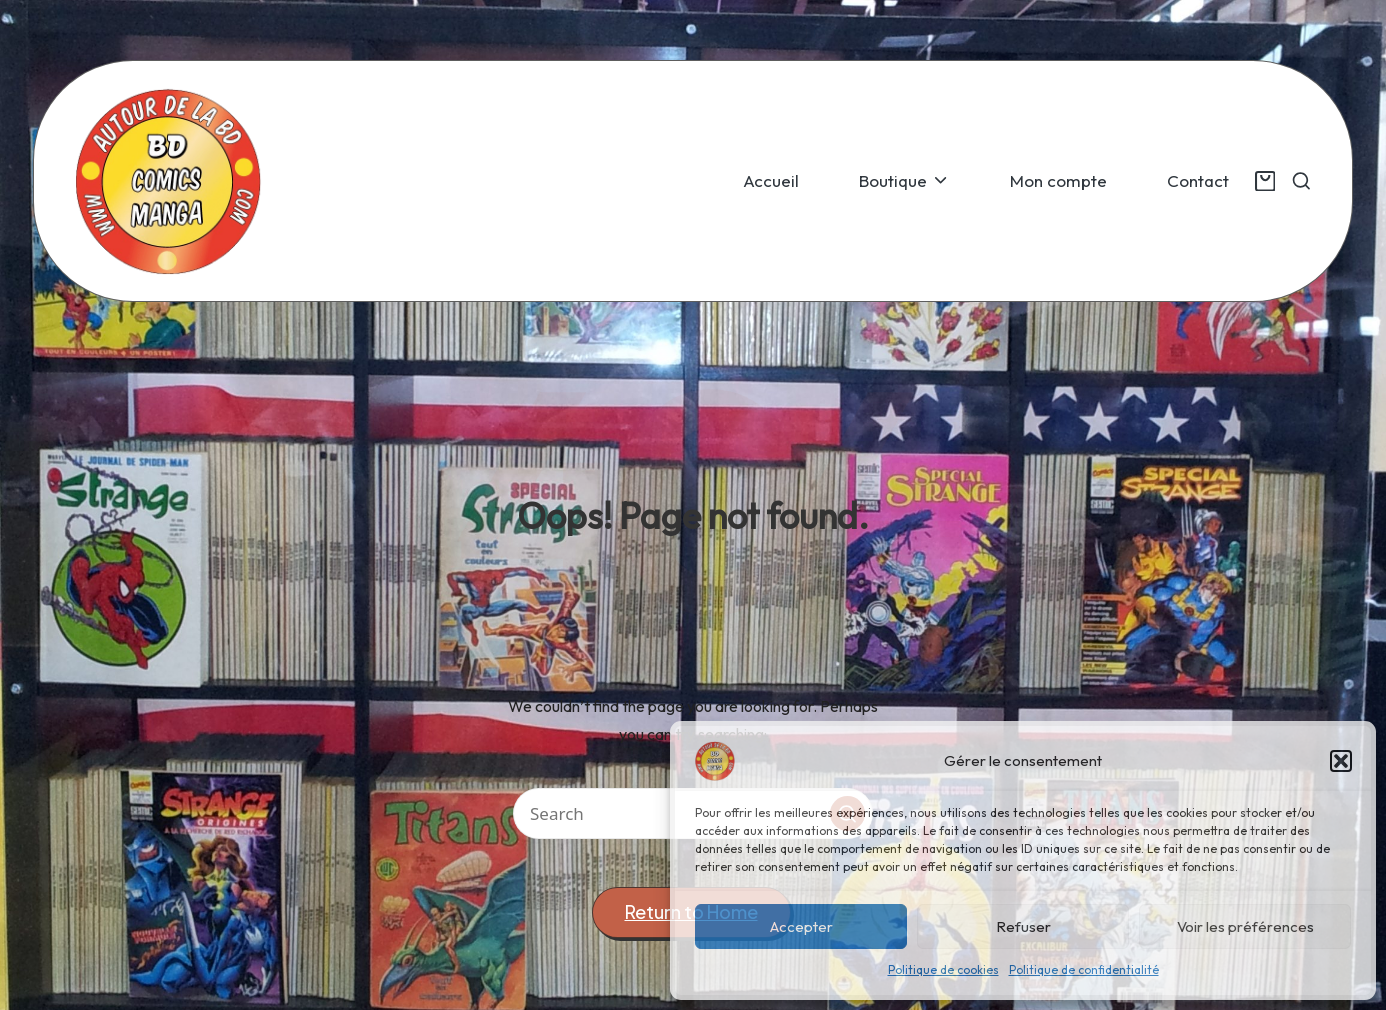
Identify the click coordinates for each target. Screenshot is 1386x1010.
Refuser (1023, 926)
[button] (1341, 761)
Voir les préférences (1245, 926)
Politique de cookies (943, 969)
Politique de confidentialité (1084, 969)
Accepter (801, 926)
